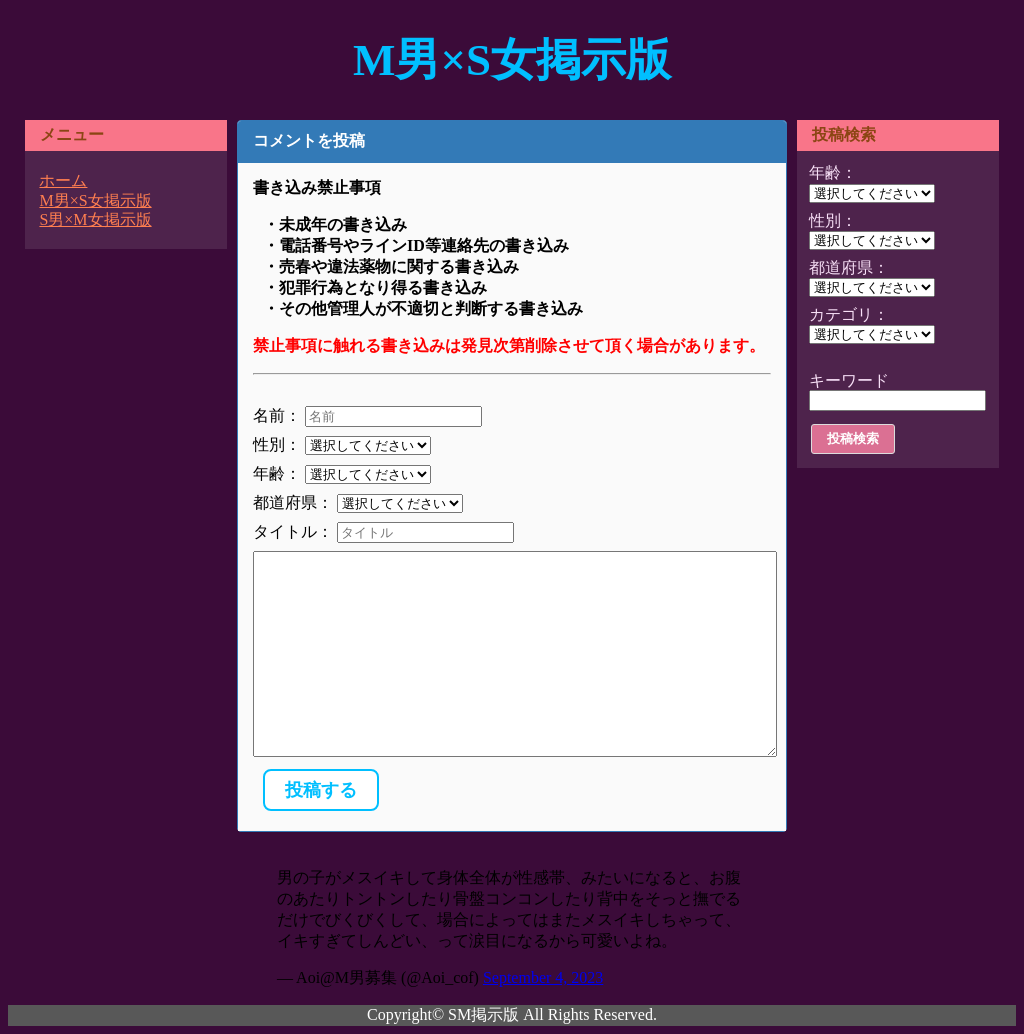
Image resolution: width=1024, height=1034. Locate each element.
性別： (277, 444)
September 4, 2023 (543, 977)
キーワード (849, 380)
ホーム (63, 180)
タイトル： (293, 531)
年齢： (277, 473)
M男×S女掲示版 (512, 60)
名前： (277, 415)
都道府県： (293, 502)
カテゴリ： (849, 314)
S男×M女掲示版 (95, 219)
